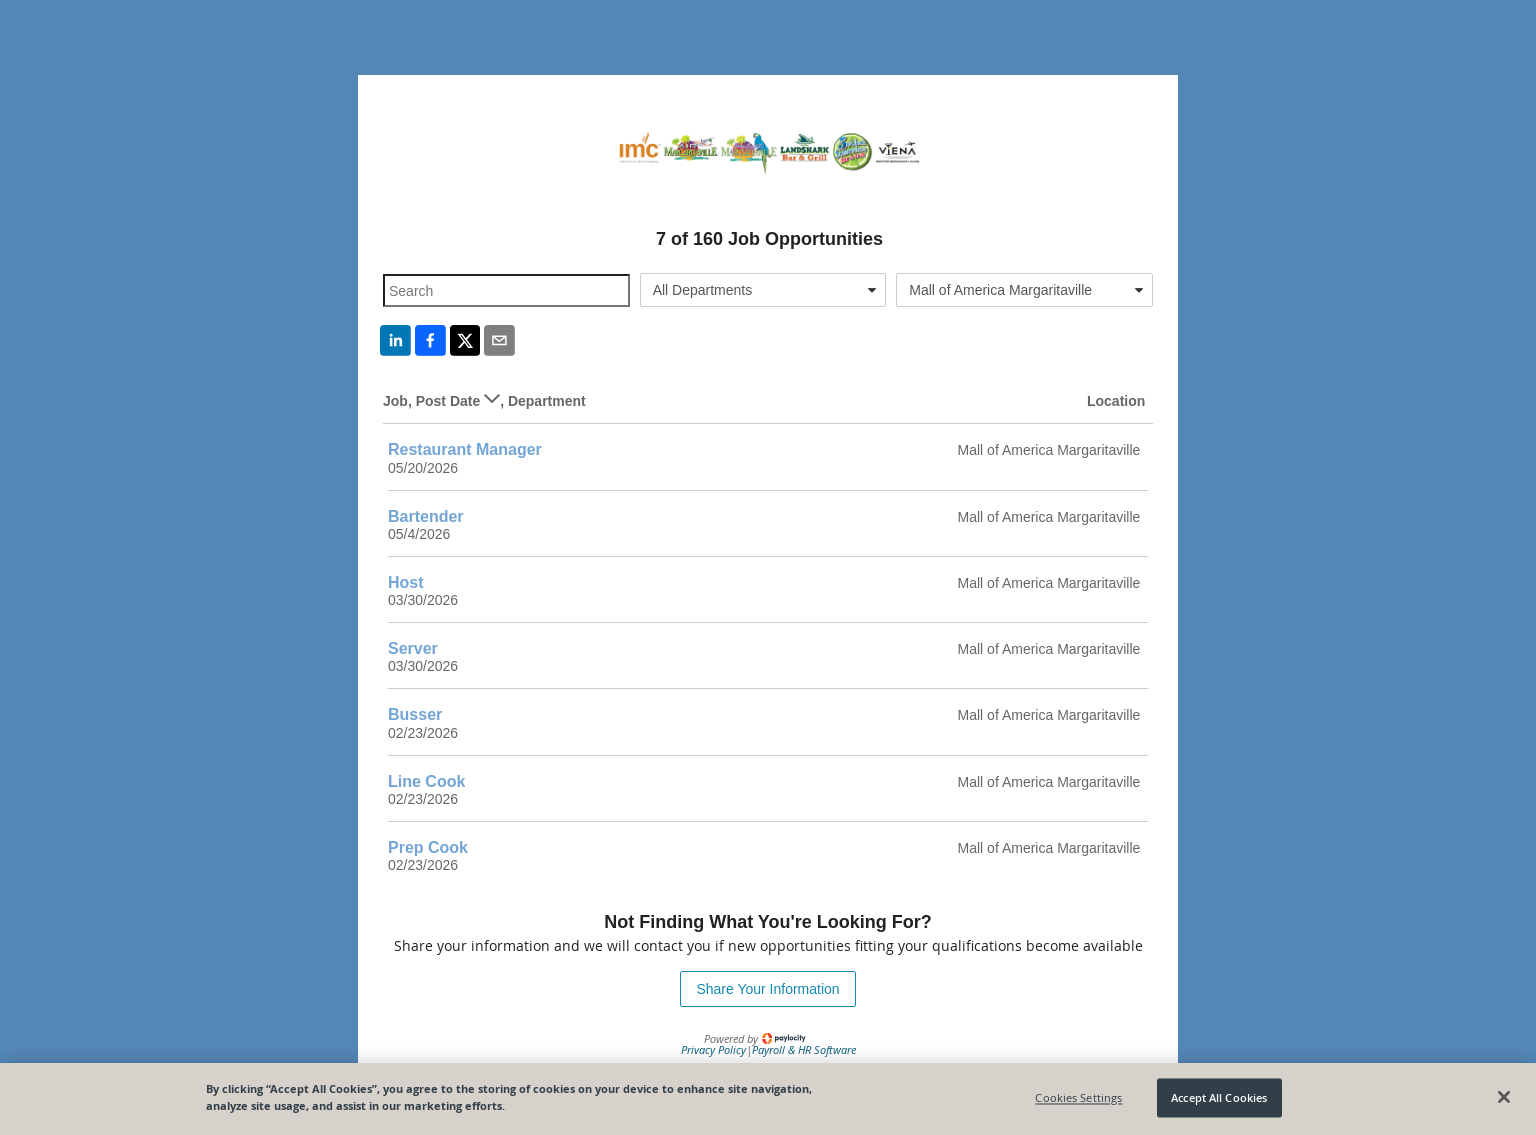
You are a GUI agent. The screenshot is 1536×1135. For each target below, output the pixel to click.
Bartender (426, 516)
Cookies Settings (1078, 1097)
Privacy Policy (713, 1049)
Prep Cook (428, 847)
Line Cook (426, 781)
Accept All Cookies (1219, 1097)
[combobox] (763, 290)
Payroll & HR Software (804, 1049)
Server (413, 648)
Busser (415, 714)
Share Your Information (767, 989)
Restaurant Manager (465, 449)
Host (406, 582)
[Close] (1504, 1097)
